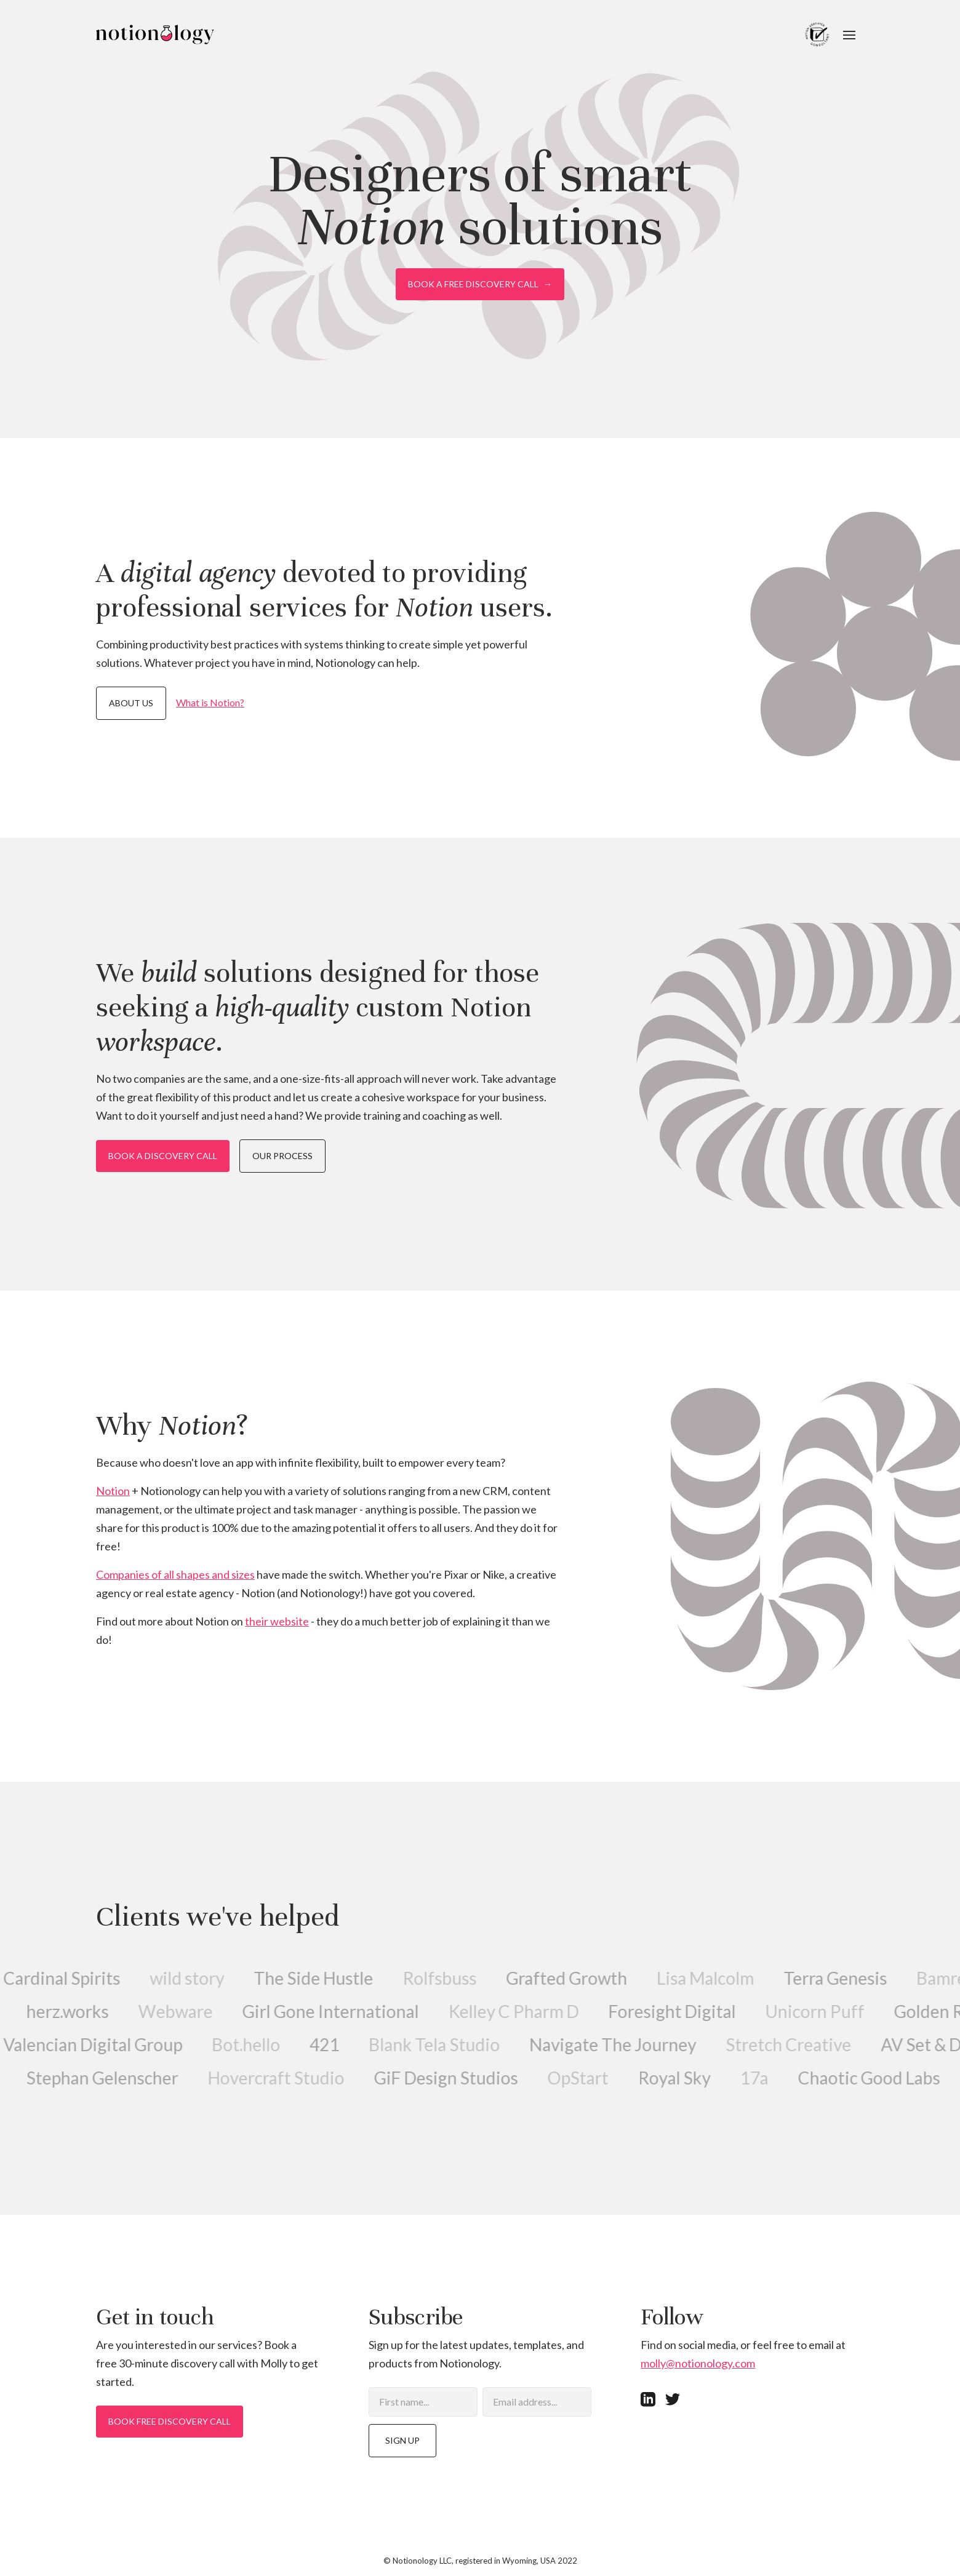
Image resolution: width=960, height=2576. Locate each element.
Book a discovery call (162, 1155)
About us (131, 703)
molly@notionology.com (698, 2363)
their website (277, 1621)
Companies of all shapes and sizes (175, 1574)
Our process (282, 1155)
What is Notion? (210, 702)
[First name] (423, 2402)
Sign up (402, 2440)
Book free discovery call (169, 2421)
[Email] (536, 2402)
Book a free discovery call (480, 284)
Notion (113, 1490)
